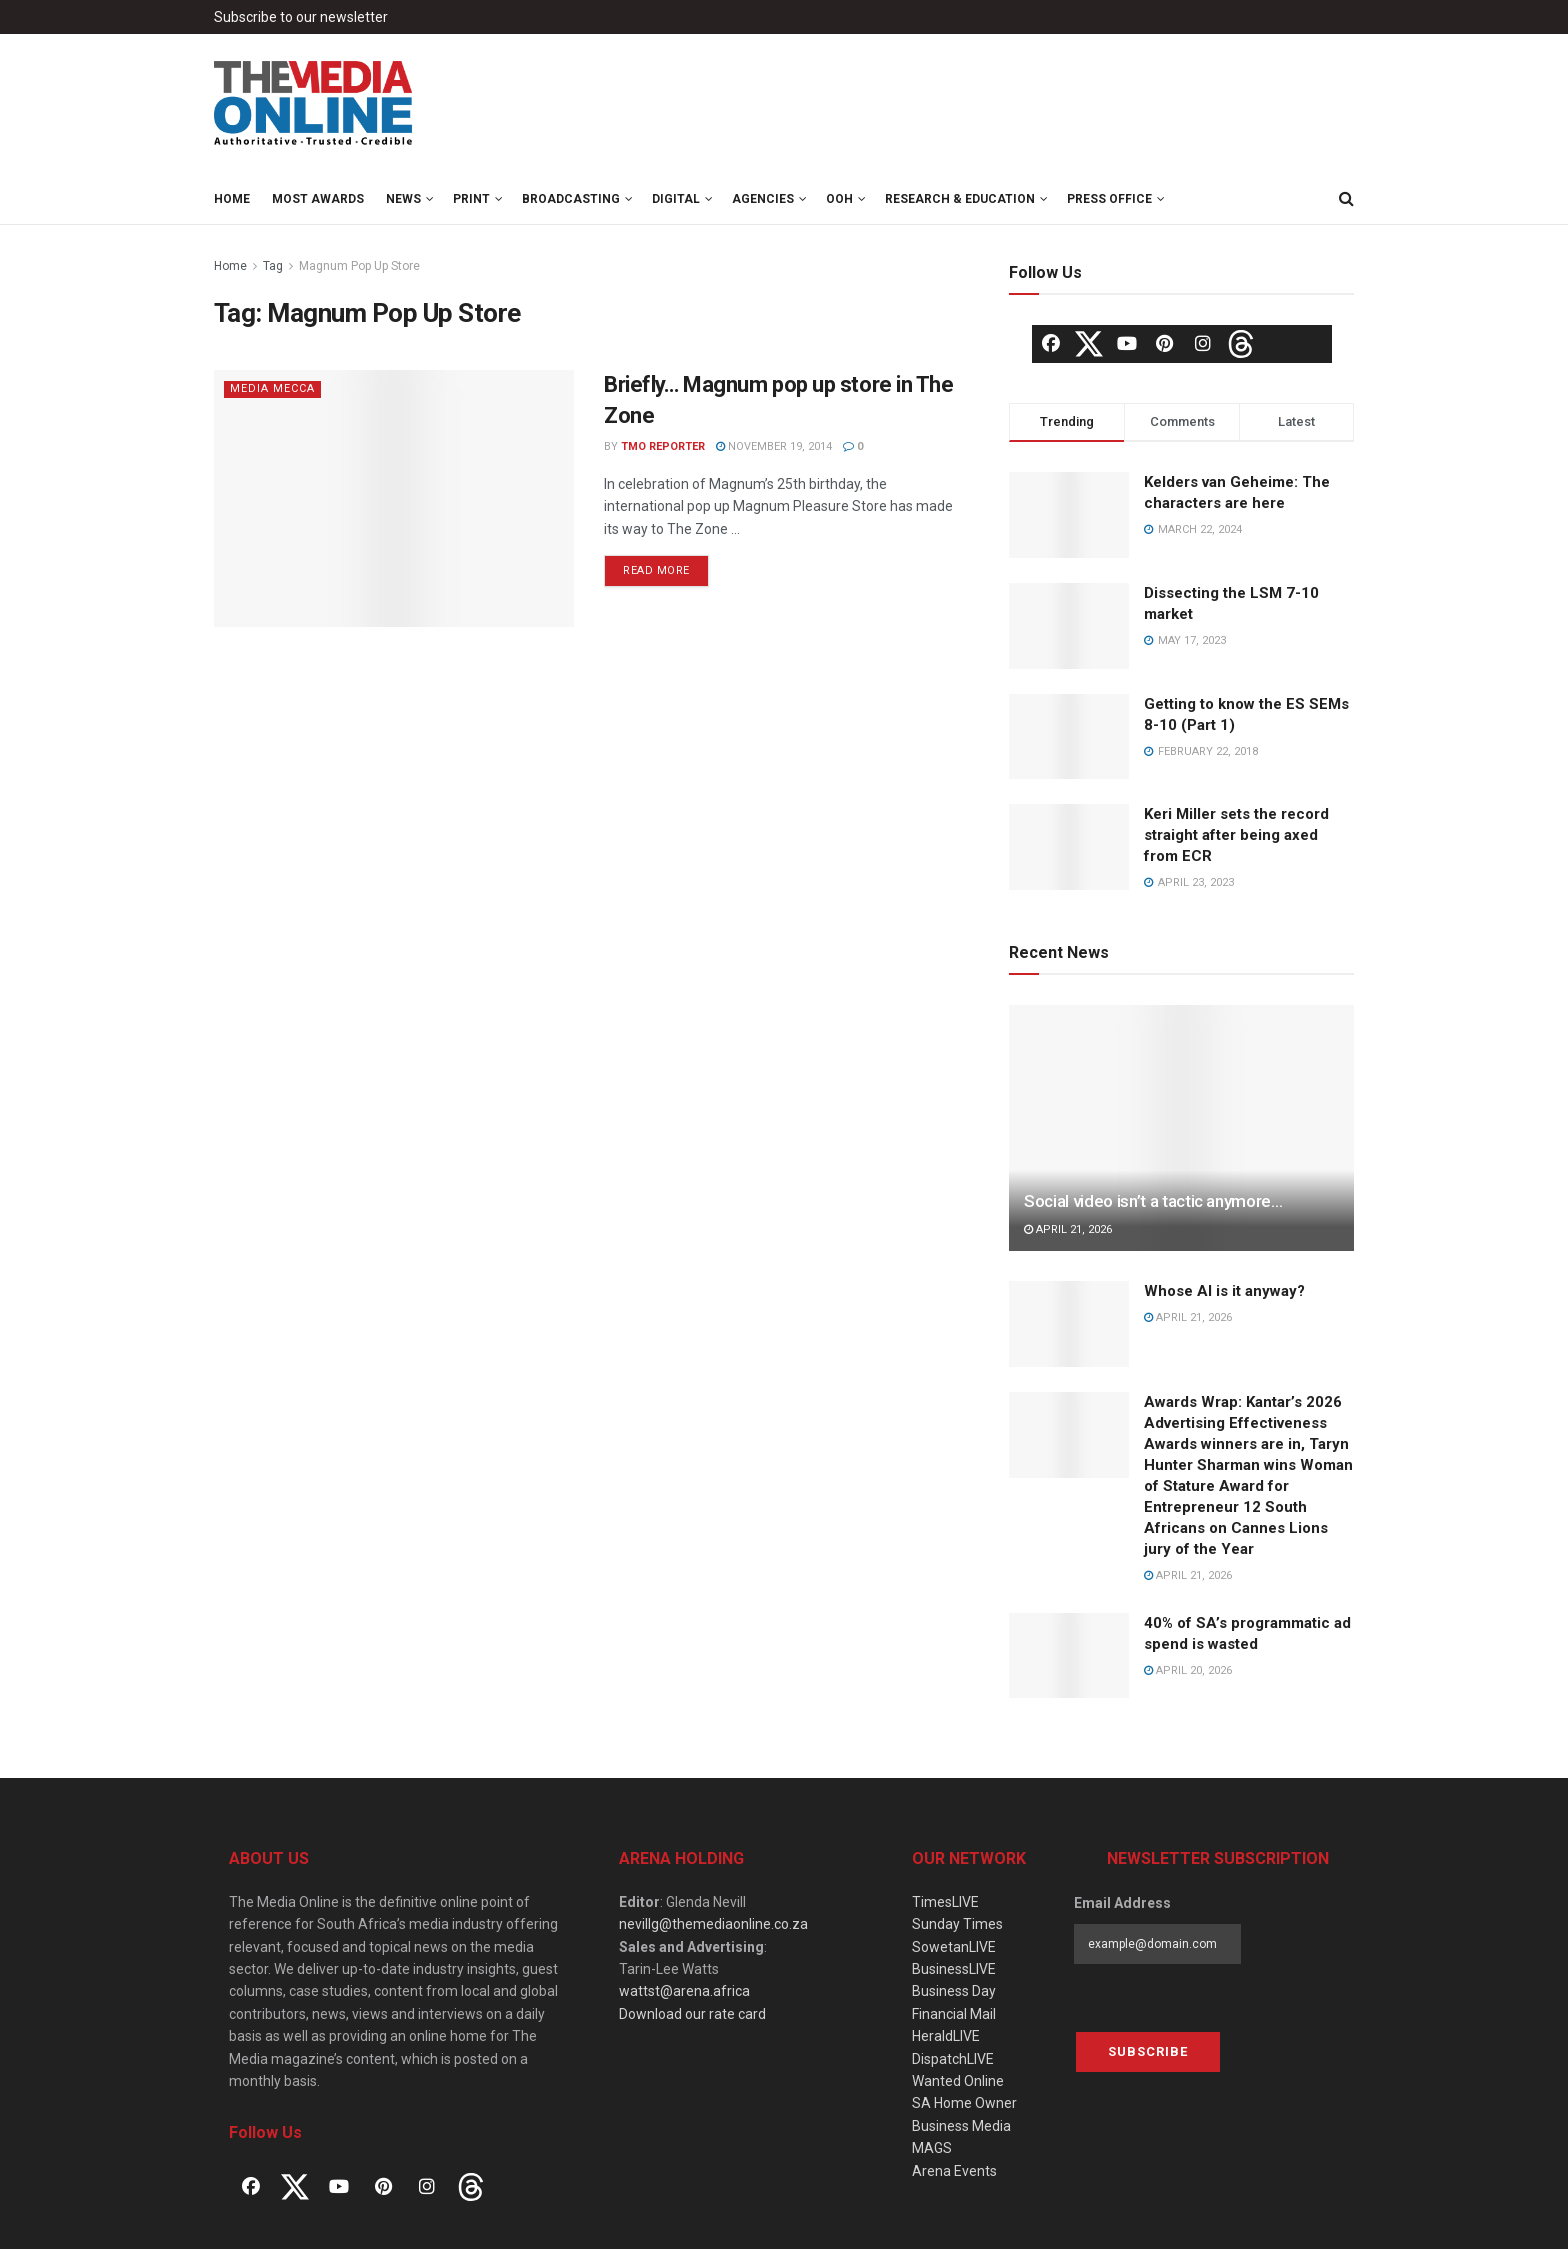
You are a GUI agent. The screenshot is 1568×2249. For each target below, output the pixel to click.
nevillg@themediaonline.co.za (713, 1924)
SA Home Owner (964, 2103)
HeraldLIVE (946, 2036)
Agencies (763, 199)
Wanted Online (958, 2081)
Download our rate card (692, 2014)
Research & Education (960, 199)
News (403, 199)
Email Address (1122, 1903)
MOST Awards (318, 199)
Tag (273, 266)
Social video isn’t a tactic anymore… (1153, 1201)
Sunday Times (957, 1924)
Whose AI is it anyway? (1224, 1291)
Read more (656, 570)
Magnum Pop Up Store (359, 266)
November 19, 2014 (774, 446)
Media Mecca (272, 388)
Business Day (954, 1991)
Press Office (1109, 199)
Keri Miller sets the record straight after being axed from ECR (1236, 835)
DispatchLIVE (953, 2059)
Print (471, 199)
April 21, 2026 (1068, 1229)
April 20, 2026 (1188, 1670)
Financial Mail (954, 2014)
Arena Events (954, 2171)
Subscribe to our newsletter (301, 17)
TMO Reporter (663, 446)
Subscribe (1148, 2051)
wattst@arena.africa (684, 1991)
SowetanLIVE (954, 1947)
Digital (676, 199)
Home (232, 199)
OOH (839, 199)
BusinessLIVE (954, 1969)
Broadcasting (571, 199)
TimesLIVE (945, 1902)
